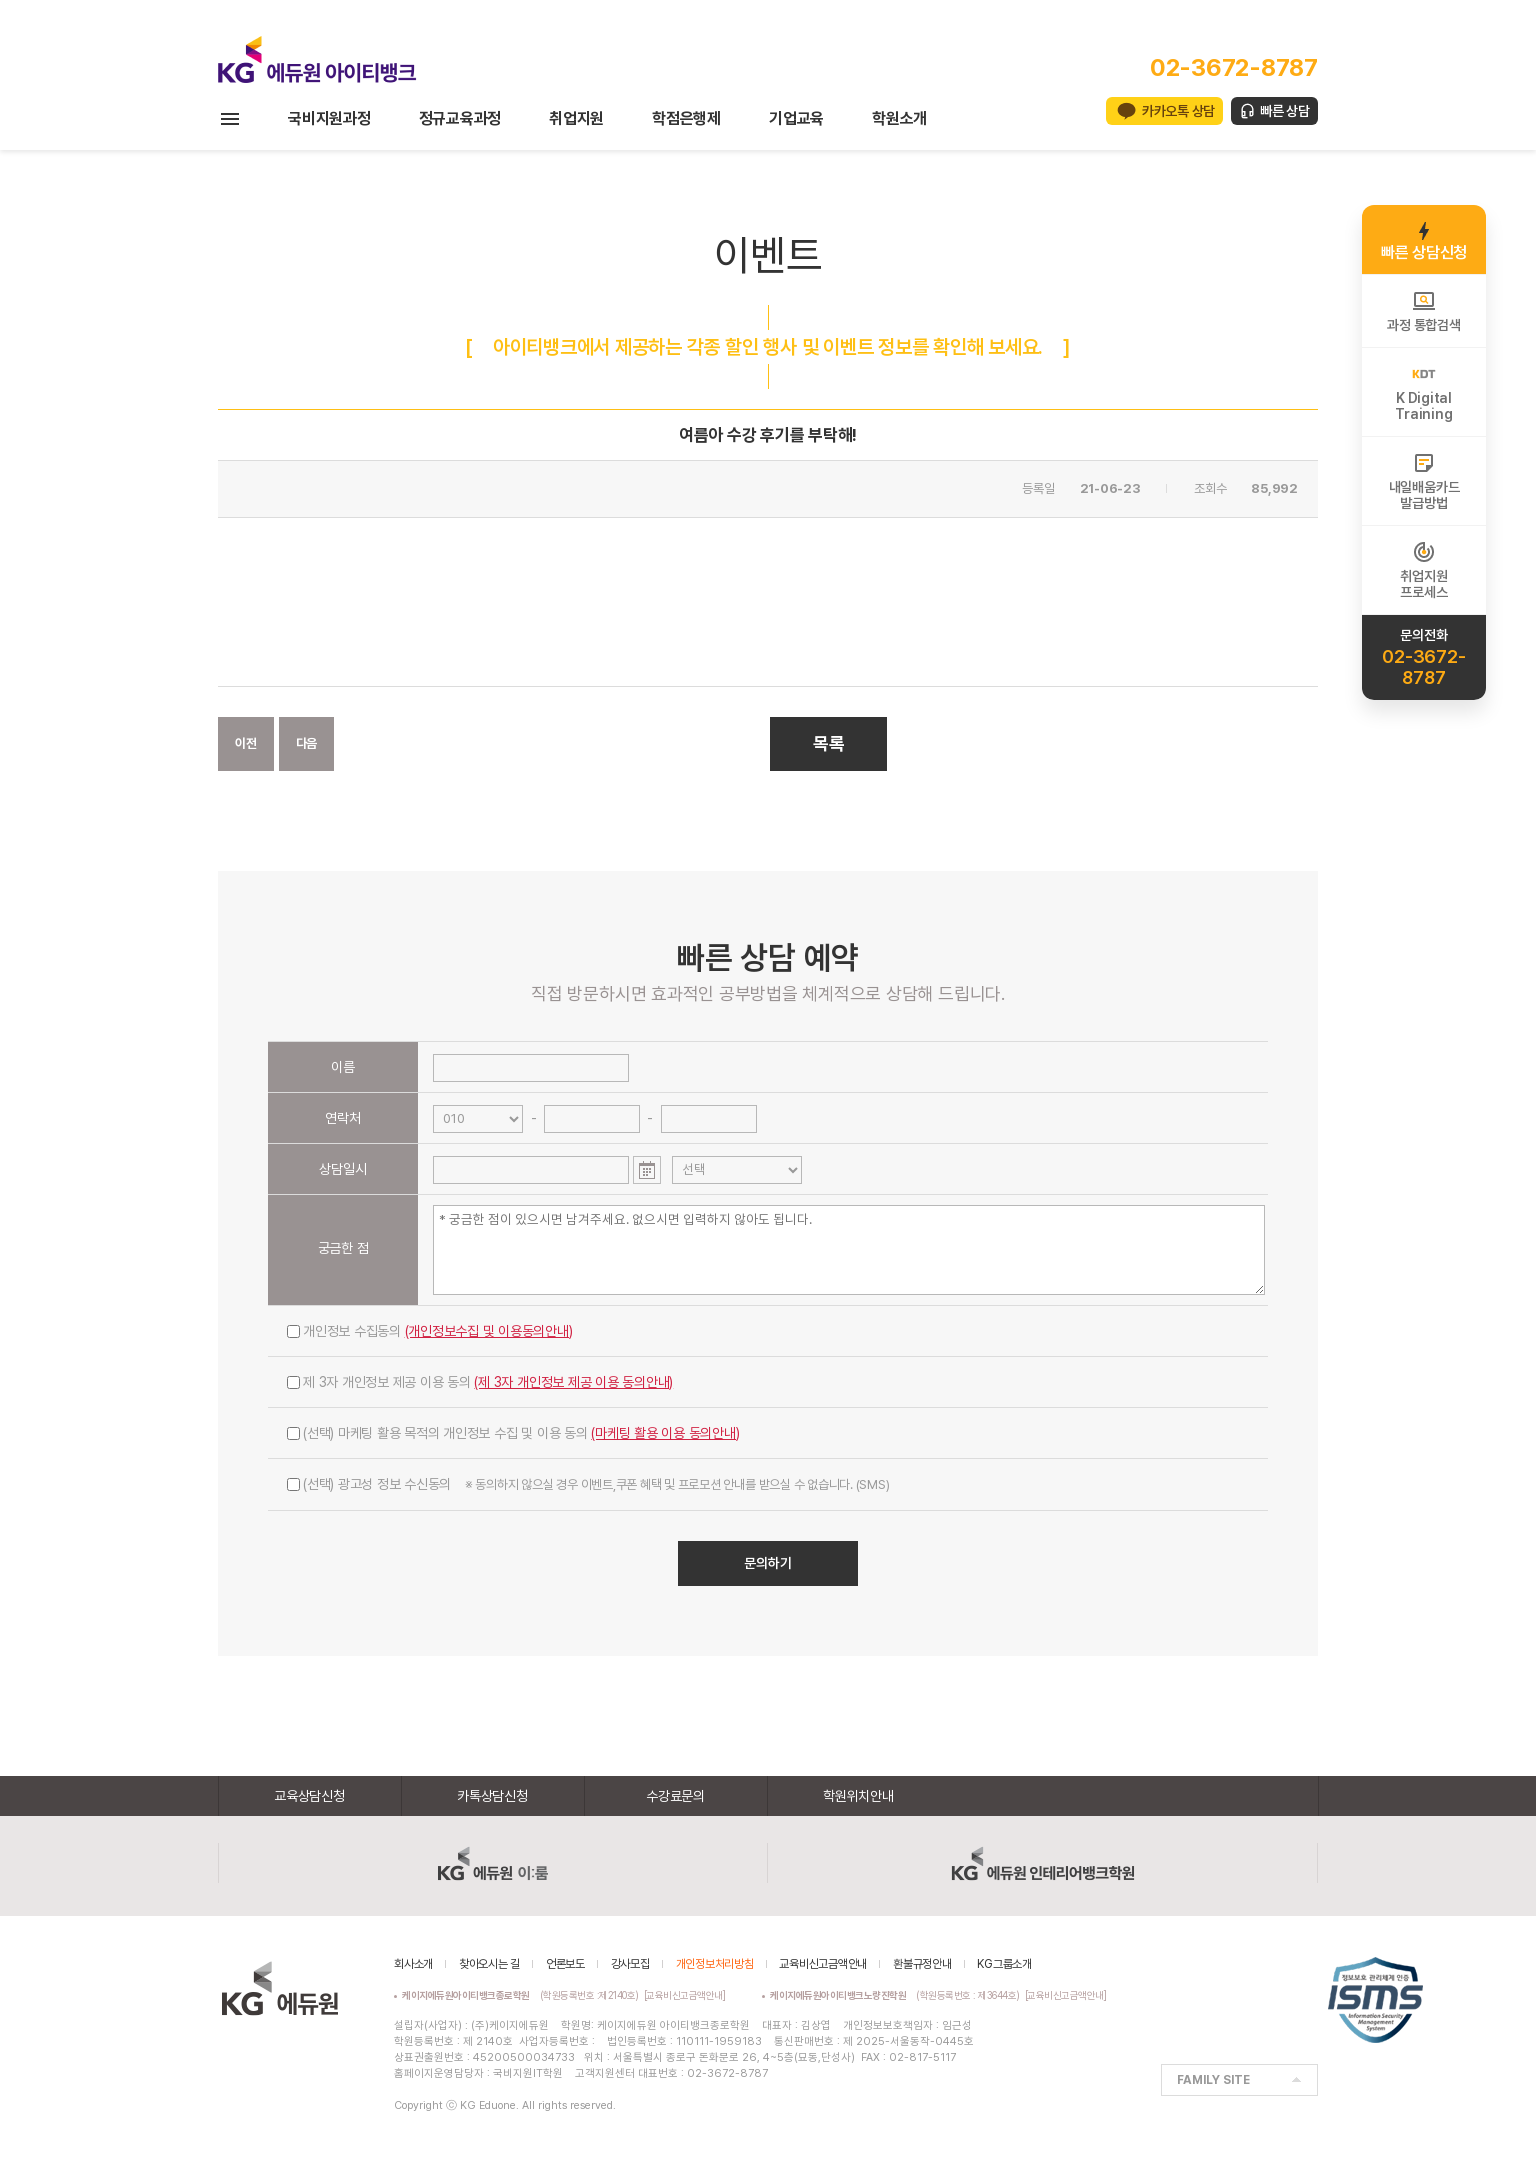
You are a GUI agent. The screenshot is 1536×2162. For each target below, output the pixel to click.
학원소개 (899, 118)
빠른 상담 (1285, 111)
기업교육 (796, 118)
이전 (246, 743)
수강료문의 (675, 1796)
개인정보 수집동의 (430, 1331)
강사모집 (630, 1964)
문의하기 (768, 1563)
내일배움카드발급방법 (1424, 481)
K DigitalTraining (1423, 392)
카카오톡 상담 (1178, 111)
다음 (307, 743)
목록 (829, 743)
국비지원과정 (329, 118)
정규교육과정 (460, 118)
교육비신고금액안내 (823, 1964)
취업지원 (576, 118)
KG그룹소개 (1004, 1964)
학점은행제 (686, 118)
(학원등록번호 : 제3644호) (897, 1995)
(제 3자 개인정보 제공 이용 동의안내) (573, 1382)
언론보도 (565, 1964)
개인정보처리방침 (715, 1964)
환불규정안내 (922, 1964)
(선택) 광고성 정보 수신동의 (588, 1484)
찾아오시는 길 (489, 1964)
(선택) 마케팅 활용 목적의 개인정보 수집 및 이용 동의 (513, 1433)
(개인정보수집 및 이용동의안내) (489, 1331)
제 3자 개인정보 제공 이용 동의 (480, 1382)
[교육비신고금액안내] (685, 1995)
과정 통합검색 (1423, 311)
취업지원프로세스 (1423, 570)
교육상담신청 (309, 1796)
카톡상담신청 (492, 1796)
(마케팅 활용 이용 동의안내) (665, 1433)
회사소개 (413, 1964)
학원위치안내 (858, 1796)
